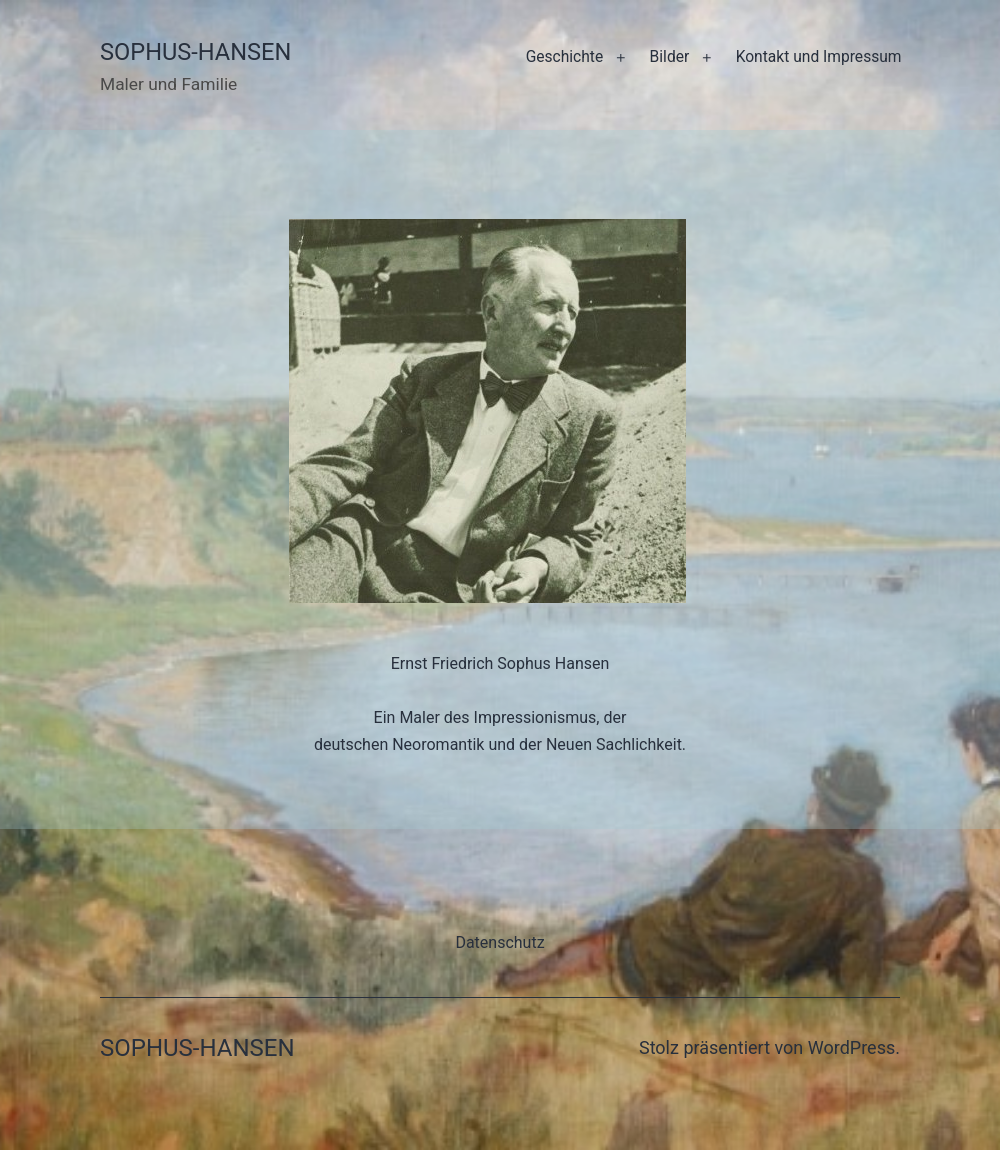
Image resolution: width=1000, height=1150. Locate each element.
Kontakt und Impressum (819, 57)
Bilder (670, 57)
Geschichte (565, 57)
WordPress (851, 1047)
